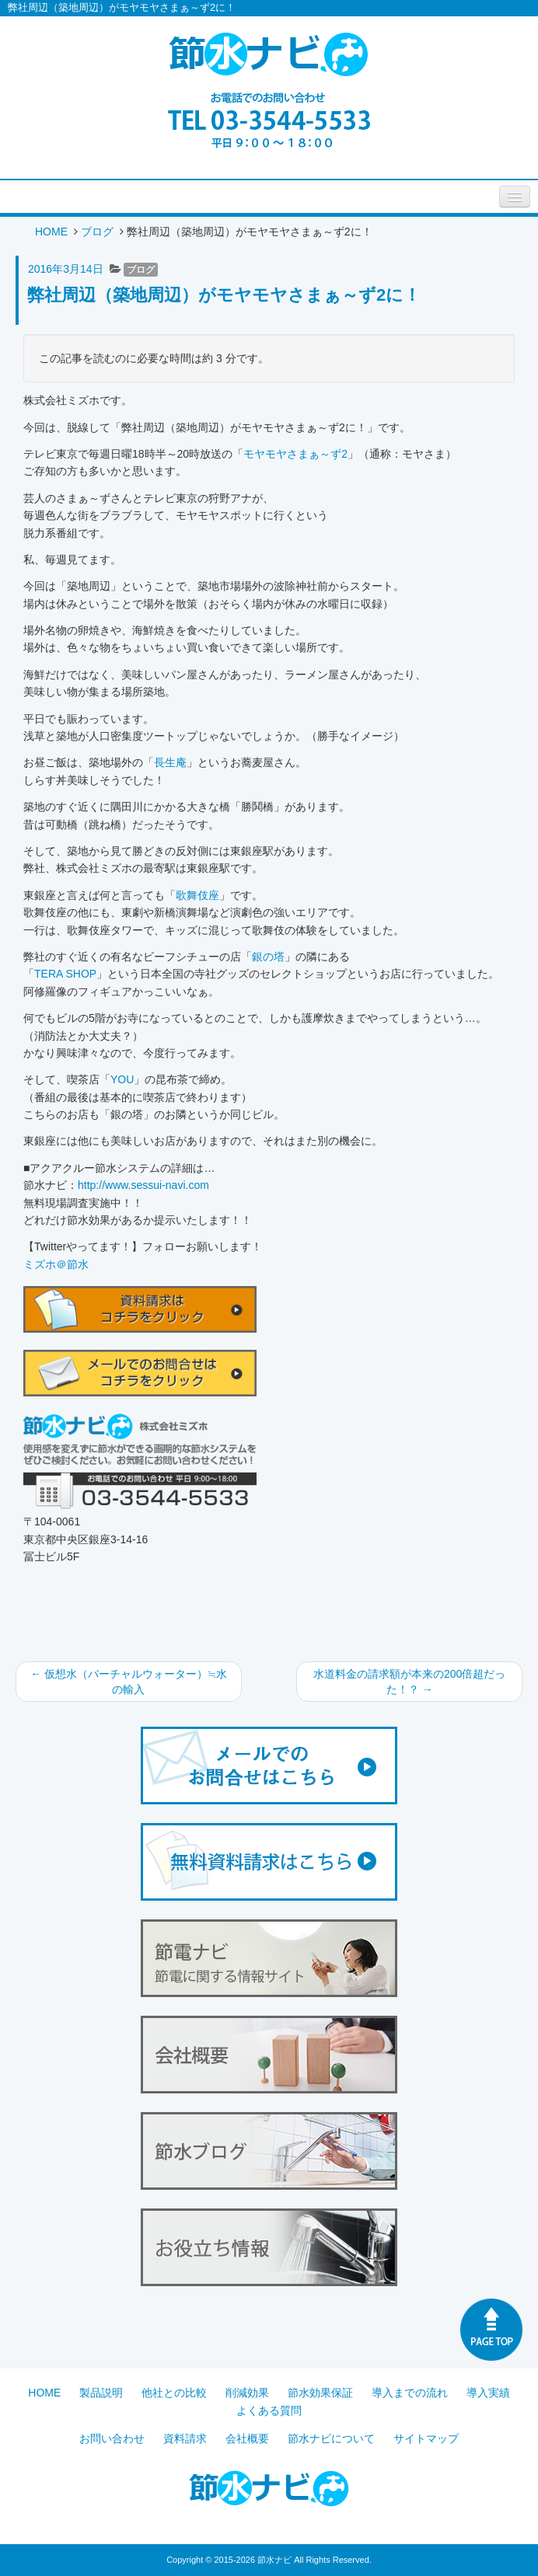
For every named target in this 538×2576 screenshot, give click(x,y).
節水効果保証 (320, 2392)
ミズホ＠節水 (56, 1264)
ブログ (97, 231)
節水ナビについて (331, 2438)
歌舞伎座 (197, 895)
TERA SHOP (65, 973)
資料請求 (185, 2438)
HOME (51, 231)
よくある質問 (269, 2410)
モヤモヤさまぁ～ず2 (295, 454)
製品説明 (101, 2392)
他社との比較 (174, 2392)
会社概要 (247, 2438)
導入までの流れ (410, 2392)
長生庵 (170, 762)
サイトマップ (426, 2438)
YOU (122, 1079)
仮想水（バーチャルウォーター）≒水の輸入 (128, 1682)
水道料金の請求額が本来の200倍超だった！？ (409, 1682)
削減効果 (247, 2392)
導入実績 (488, 2392)
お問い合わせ (112, 2438)
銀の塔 (268, 956)
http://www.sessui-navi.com (143, 1185)
